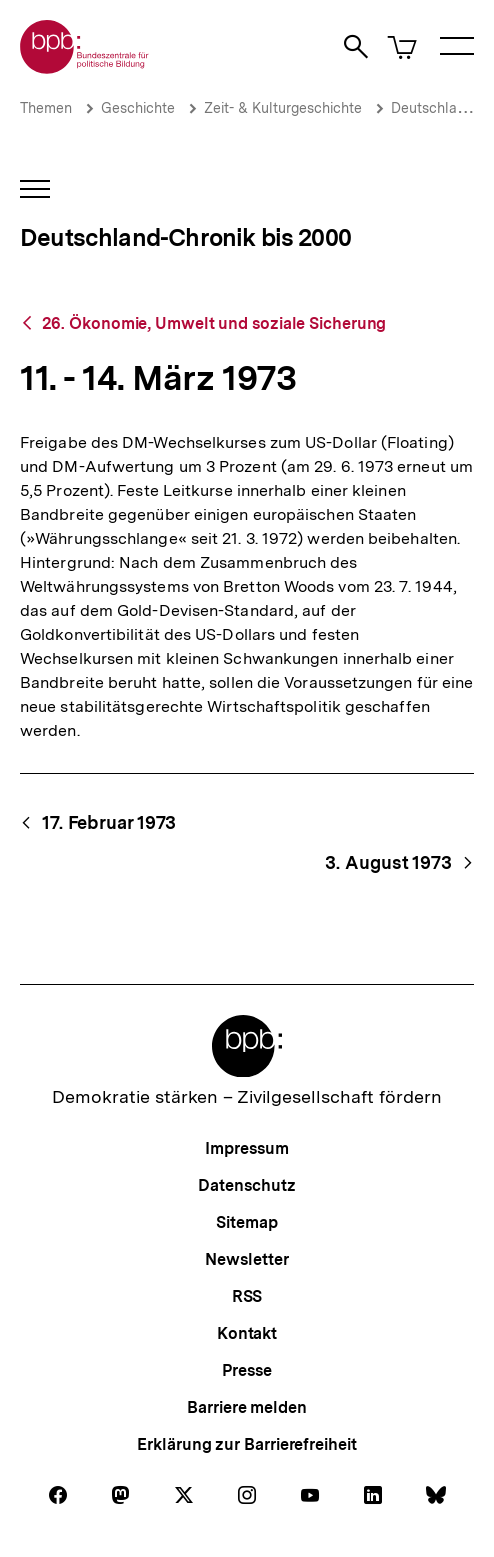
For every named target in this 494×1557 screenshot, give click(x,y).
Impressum (246, 1148)
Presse (246, 1370)
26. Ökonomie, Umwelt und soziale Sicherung (214, 323)
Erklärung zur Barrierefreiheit (246, 1444)
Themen (46, 108)
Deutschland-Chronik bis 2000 (185, 237)
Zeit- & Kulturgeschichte (283, 108)
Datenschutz (246, 1185)
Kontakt (247, 1333)
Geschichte (138, 108)
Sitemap (246, 1222)
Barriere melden (247, 1407)
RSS (247, 1296)
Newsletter (246, 1259)
